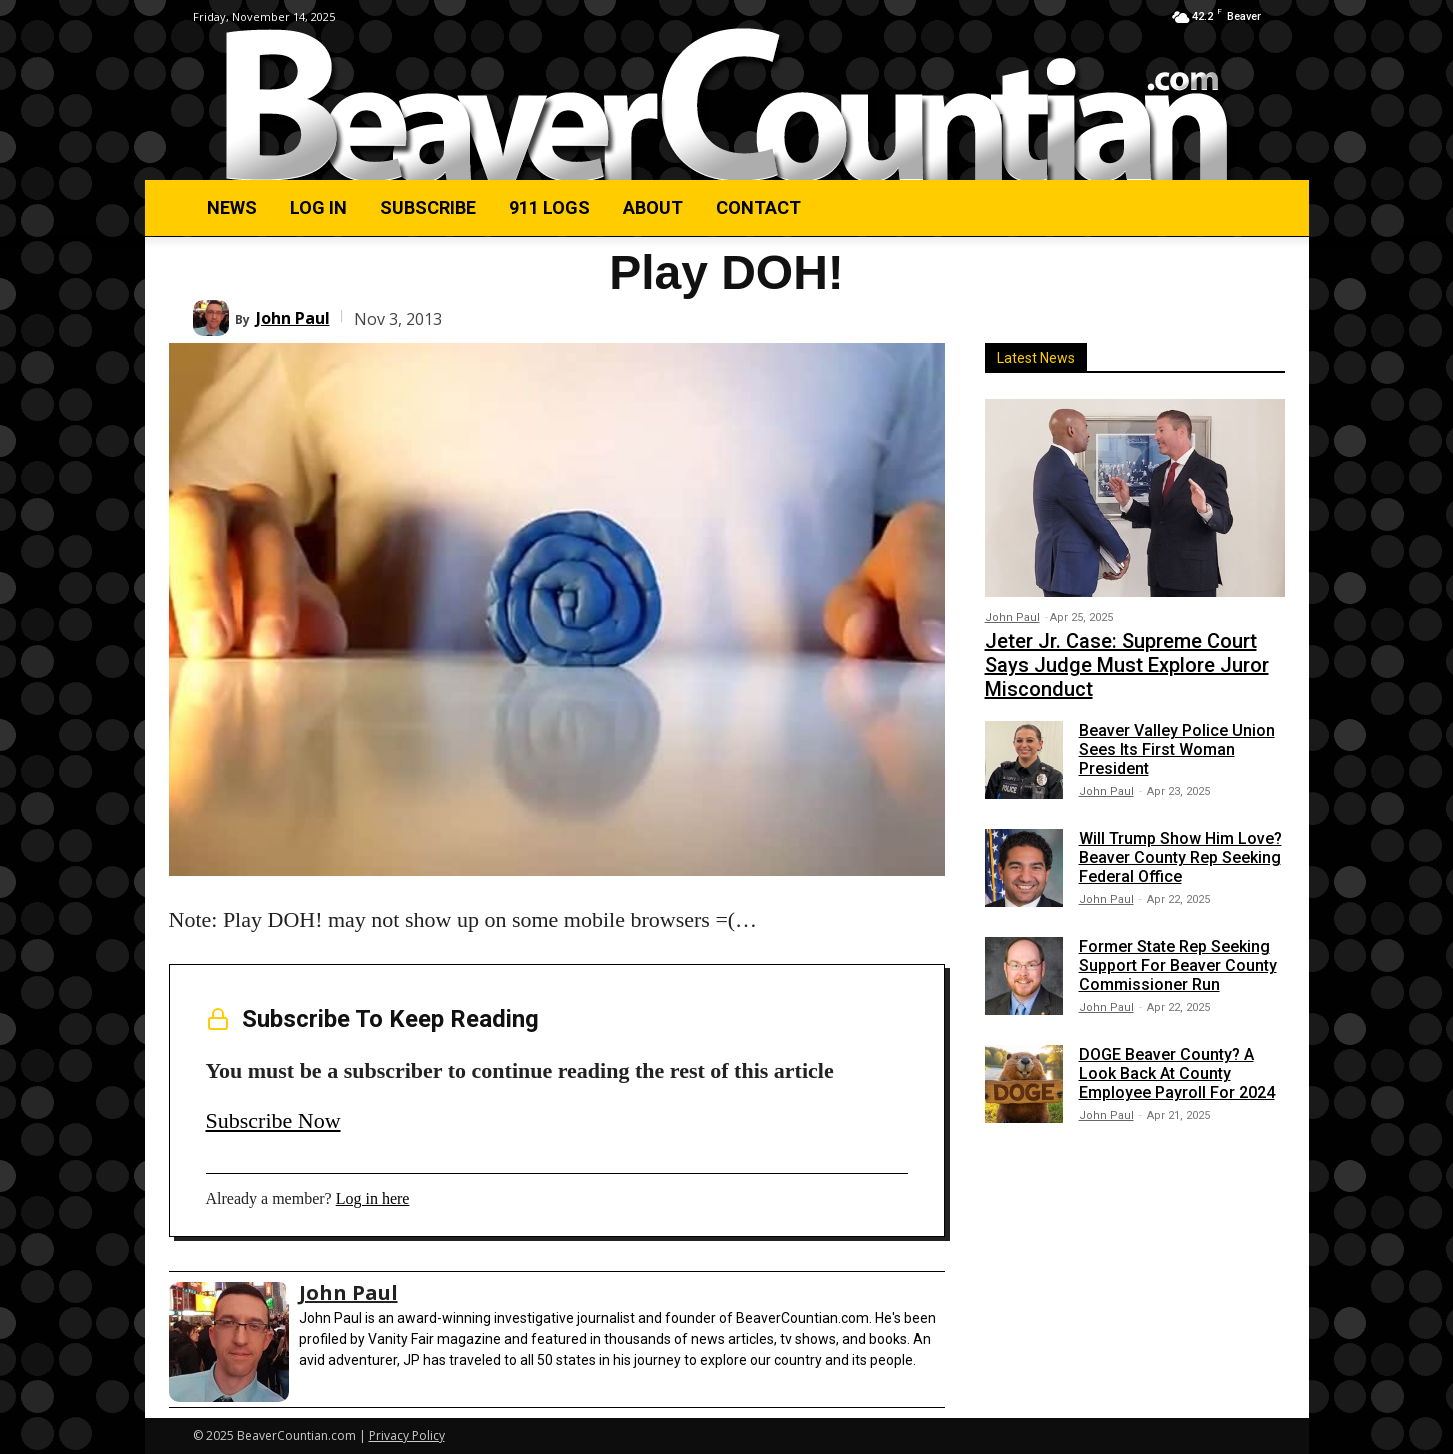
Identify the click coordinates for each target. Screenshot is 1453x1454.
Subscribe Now (273, 1120)
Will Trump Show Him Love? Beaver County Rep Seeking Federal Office (1180, 857)
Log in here (373, 1198)
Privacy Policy (407, 1435)
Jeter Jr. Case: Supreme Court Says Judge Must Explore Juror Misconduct (1127, 665)
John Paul (293, 318)
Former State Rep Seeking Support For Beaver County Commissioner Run (1178, 965)
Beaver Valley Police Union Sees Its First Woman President (1177, 749)
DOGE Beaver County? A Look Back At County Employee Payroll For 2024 (1177, 1073)
